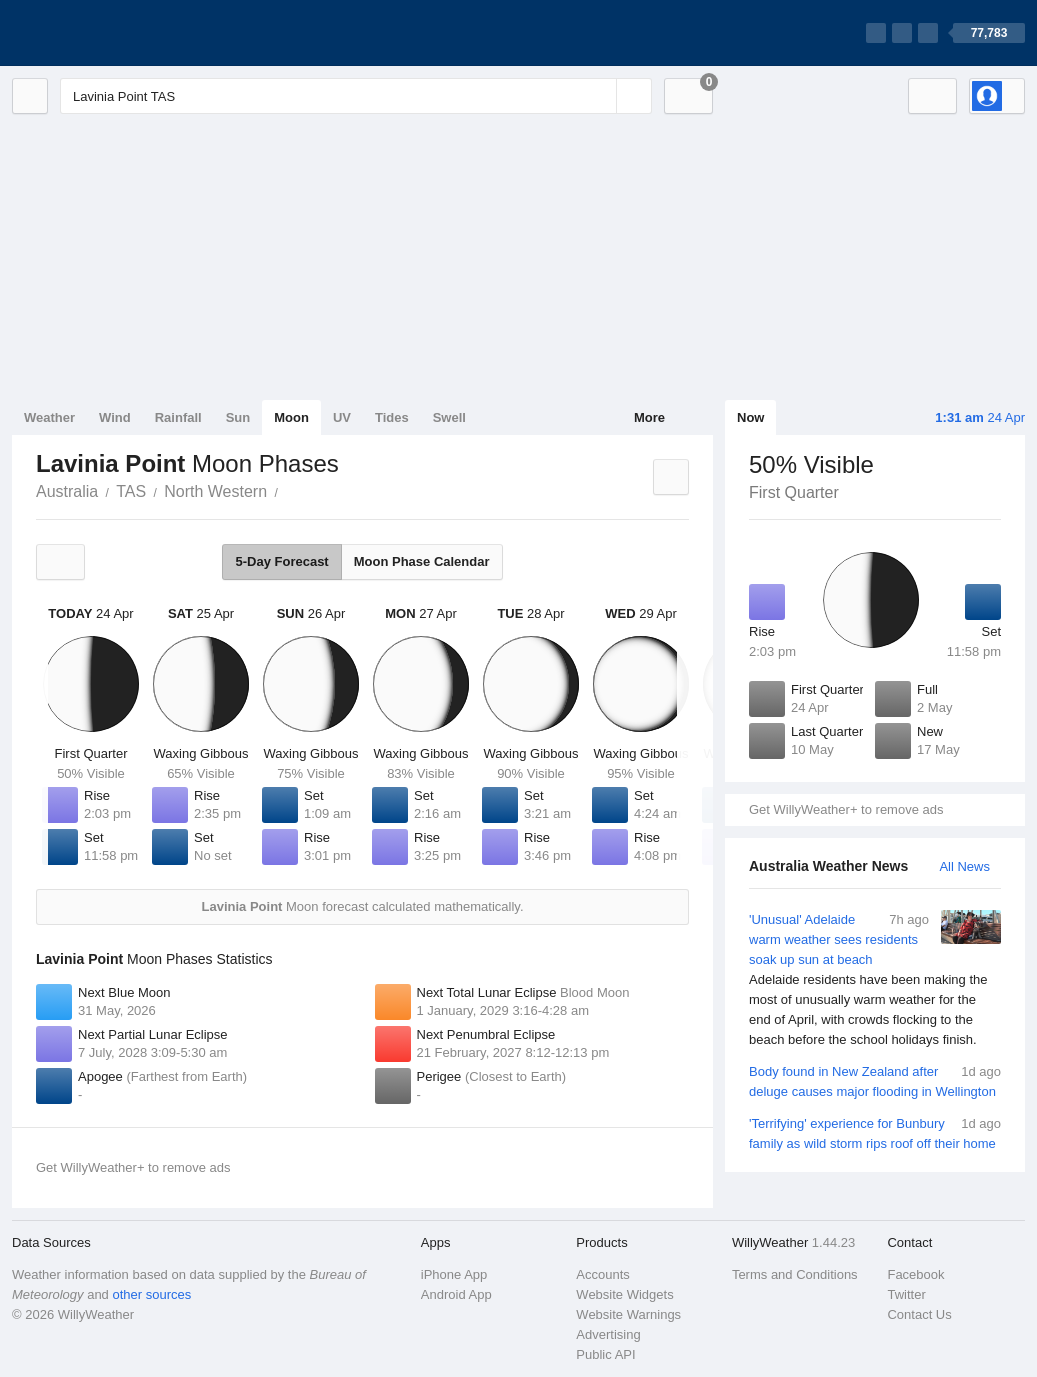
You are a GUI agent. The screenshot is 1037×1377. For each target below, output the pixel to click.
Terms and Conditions (795, 1274)
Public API (605, 1354)
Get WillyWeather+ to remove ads (846, 809)
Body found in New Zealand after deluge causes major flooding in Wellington (875, 1080)
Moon (291, 417)
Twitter (906, 1294)
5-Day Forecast (281, 561)
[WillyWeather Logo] (106, 33)
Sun (238, 417)
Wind (115, 417)
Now (750, 417)
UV (342, 417)
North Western (215, 491)
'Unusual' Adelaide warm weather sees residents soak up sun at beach (875, 980)
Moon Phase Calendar (422, 561)
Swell (449, 417)
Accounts (602, 1274)
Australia (67, 491)
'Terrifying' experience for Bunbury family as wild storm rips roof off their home (875, 1132)
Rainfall (178, 417)
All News (964, 866)
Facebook (915, 1274)
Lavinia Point (289, 490)
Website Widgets (624, 1294)
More (649, 417)
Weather (49, 417)
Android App (456, 1294)
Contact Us (919, 1314)
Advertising (608, 1334)
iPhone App (454, 1274)
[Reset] (599, 96)
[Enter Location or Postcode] (356, 96)
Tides (392, 417)
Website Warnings (628, 1314)
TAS (131, 491)
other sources (151, 1294)
